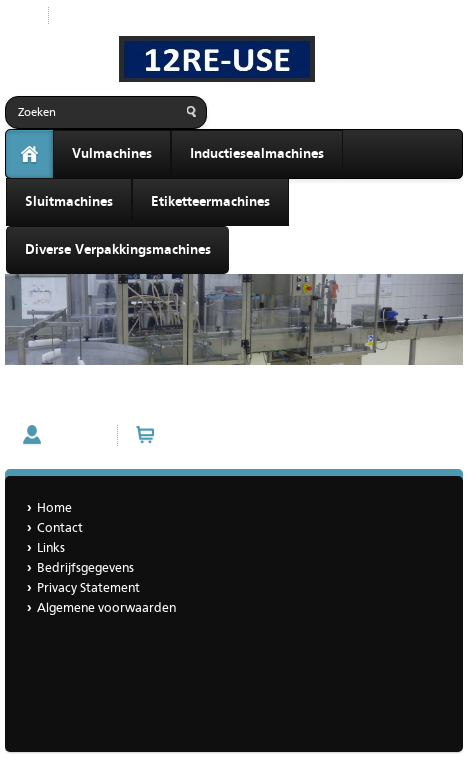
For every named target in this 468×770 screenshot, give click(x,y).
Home (54, 508)
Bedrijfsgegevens (85, 568)
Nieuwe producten (117, 15)
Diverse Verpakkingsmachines (118, 250)
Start (19, 15)
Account (74, 435)
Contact (34, 398)
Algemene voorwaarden (106, 608)
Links (51, 548)
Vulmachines (112, 154)
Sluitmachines (69, 202)
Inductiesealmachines (257, 154)
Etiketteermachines (210, 202)
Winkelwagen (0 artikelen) (242, 435)
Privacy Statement (88, 588)
